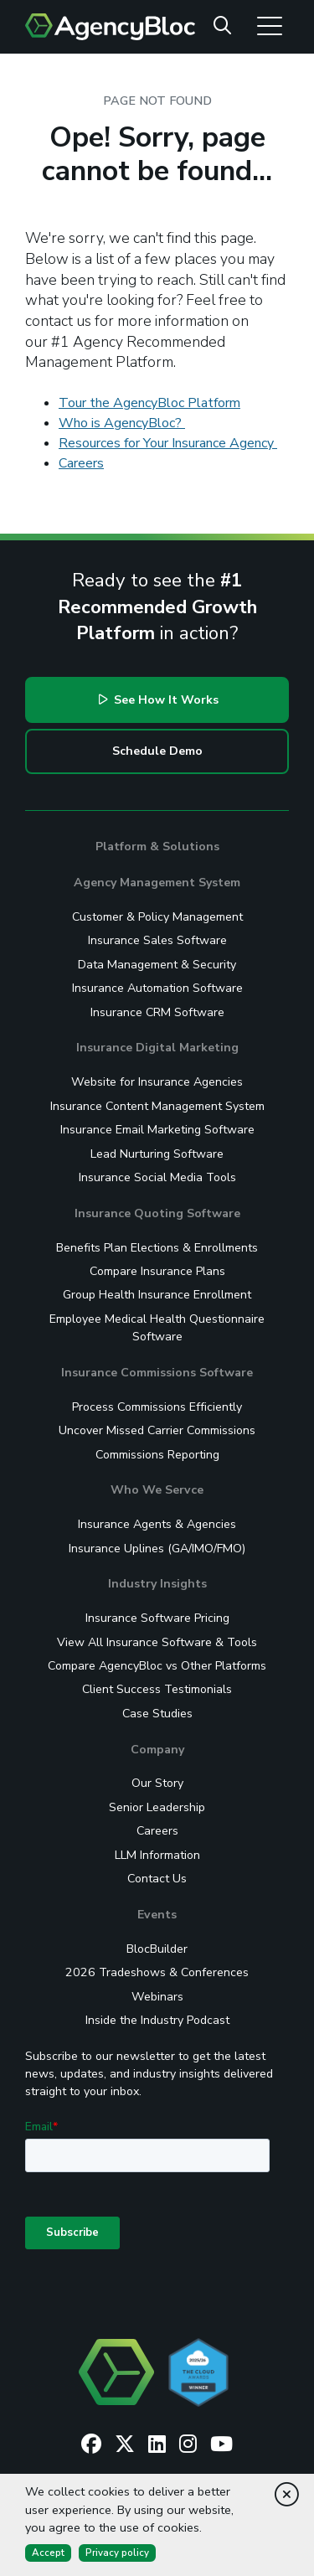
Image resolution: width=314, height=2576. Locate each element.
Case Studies (157, 1714)
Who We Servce (157, 1490)
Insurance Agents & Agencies (157, 1524)
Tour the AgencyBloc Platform (149, 403)
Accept (48, 2552)
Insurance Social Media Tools (157, 1177)
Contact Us (157, 1879)
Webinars (157, 1997)
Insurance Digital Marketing (157, 1048)
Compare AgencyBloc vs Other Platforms (157, 1666)
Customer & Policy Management (157, 917)
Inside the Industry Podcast (157, 2020)
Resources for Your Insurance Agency (168, 443)
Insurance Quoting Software (157, 1213)
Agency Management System (157, 883)
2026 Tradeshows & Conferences (157, 1972)
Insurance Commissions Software (157, 1373)
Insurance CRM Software (157, 1012)
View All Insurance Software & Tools (157, 1642)
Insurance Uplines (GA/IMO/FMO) (157, 1548)
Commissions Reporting (157, 1455)
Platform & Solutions (157, 846)
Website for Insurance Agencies (157, 1082)
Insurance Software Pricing (157, 1618)
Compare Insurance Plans (157, 1271)
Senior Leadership (157, 1807)
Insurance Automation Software (157, 988)
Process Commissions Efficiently (157, 1407)
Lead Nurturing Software (157, 1154)
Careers (81, 463)
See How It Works (159, 700)
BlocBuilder (157, 1949)
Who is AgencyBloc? (122, 423)
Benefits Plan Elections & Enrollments (157, 1248)
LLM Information (157, 1855)
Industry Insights (157, 1584)
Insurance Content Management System (157, 1106)
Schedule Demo (157, 751)
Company (157, 1750)
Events (157, 1915)
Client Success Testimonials (157, 1689)
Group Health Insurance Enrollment (157, 1295)
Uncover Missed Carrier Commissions (157, 1430)
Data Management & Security (157, 965)
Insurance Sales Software (157, 940)
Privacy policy (117, 2552)
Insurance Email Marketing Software (157, 1130)
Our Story (157, 1783)
